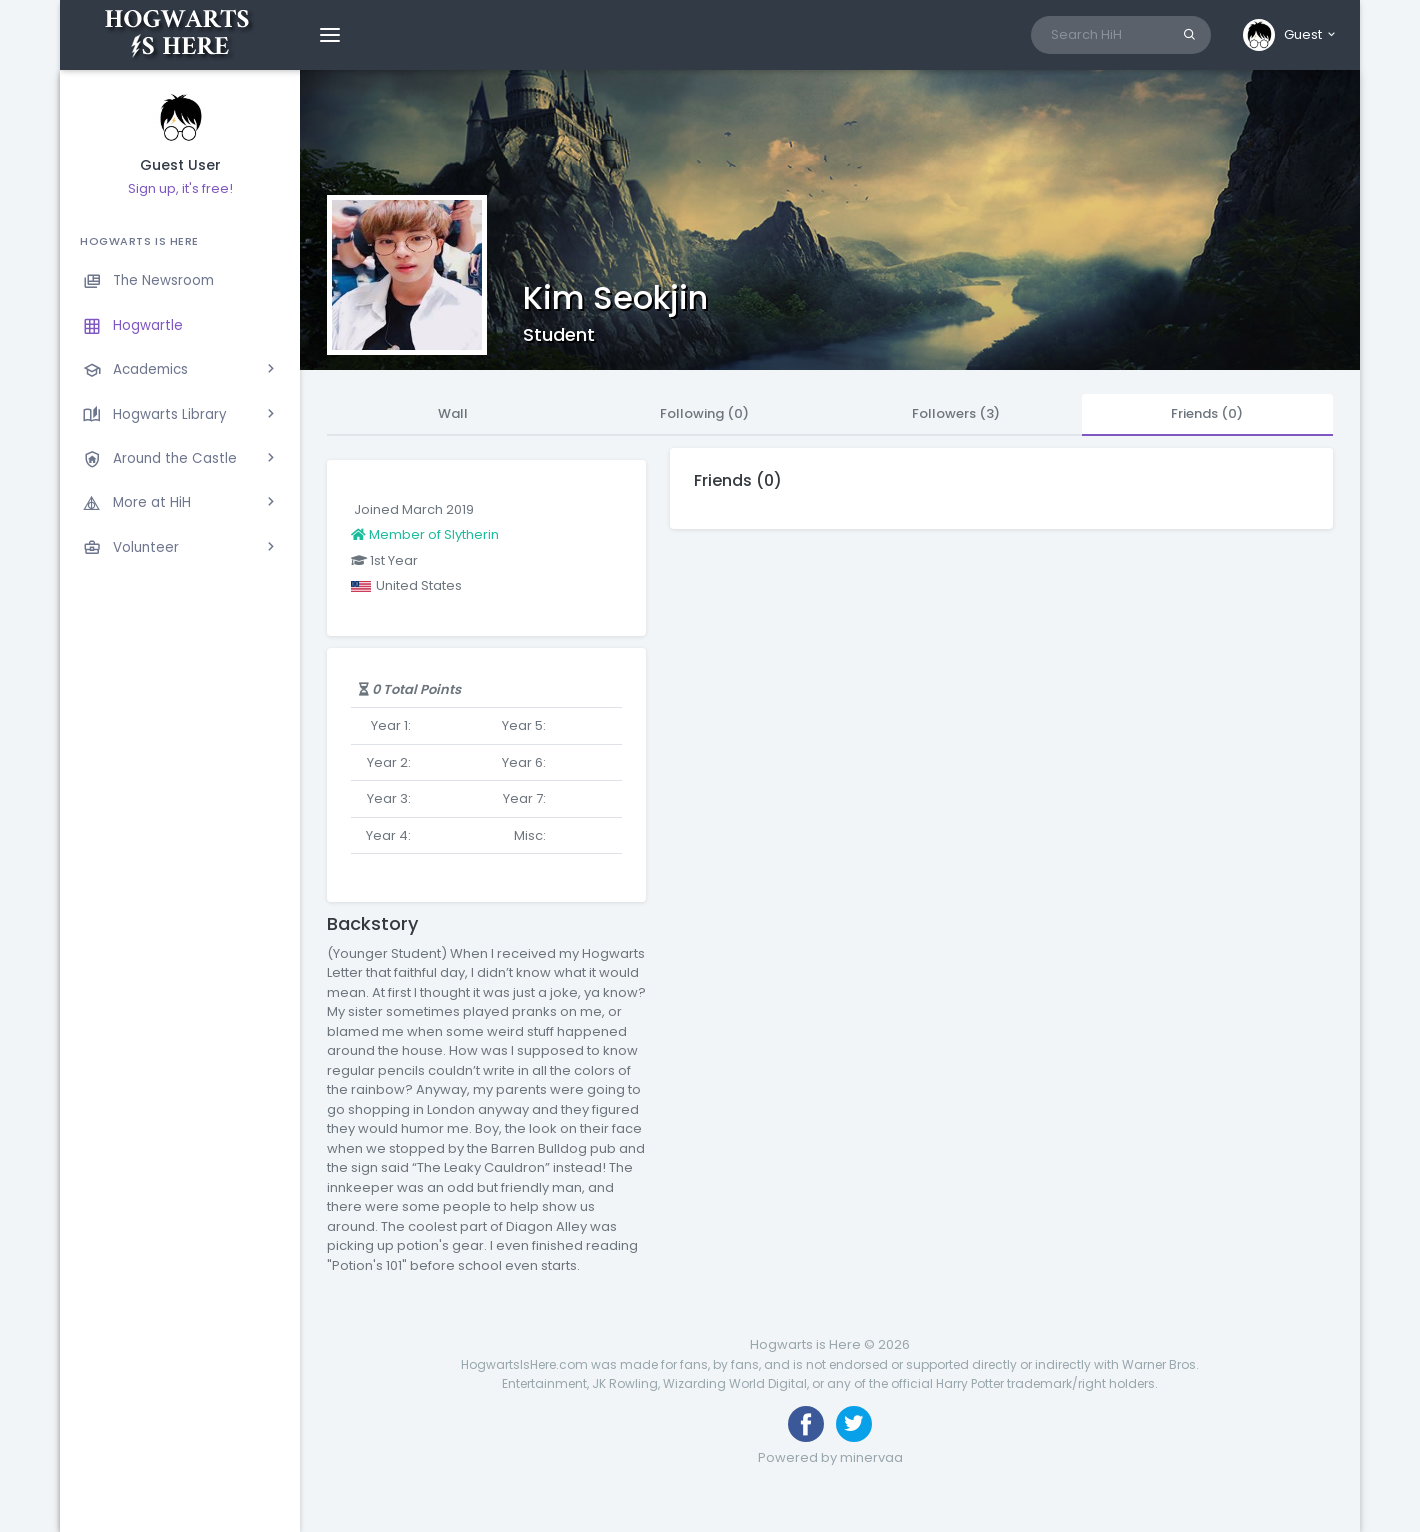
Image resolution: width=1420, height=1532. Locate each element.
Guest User (180, 165)
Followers (956, 413)
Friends (1207, 413)
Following (704, 413)
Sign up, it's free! (180, 188)
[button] (1290, 35)
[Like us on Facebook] (806, 1424)
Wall (453, 413)
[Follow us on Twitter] (854, 1424)
